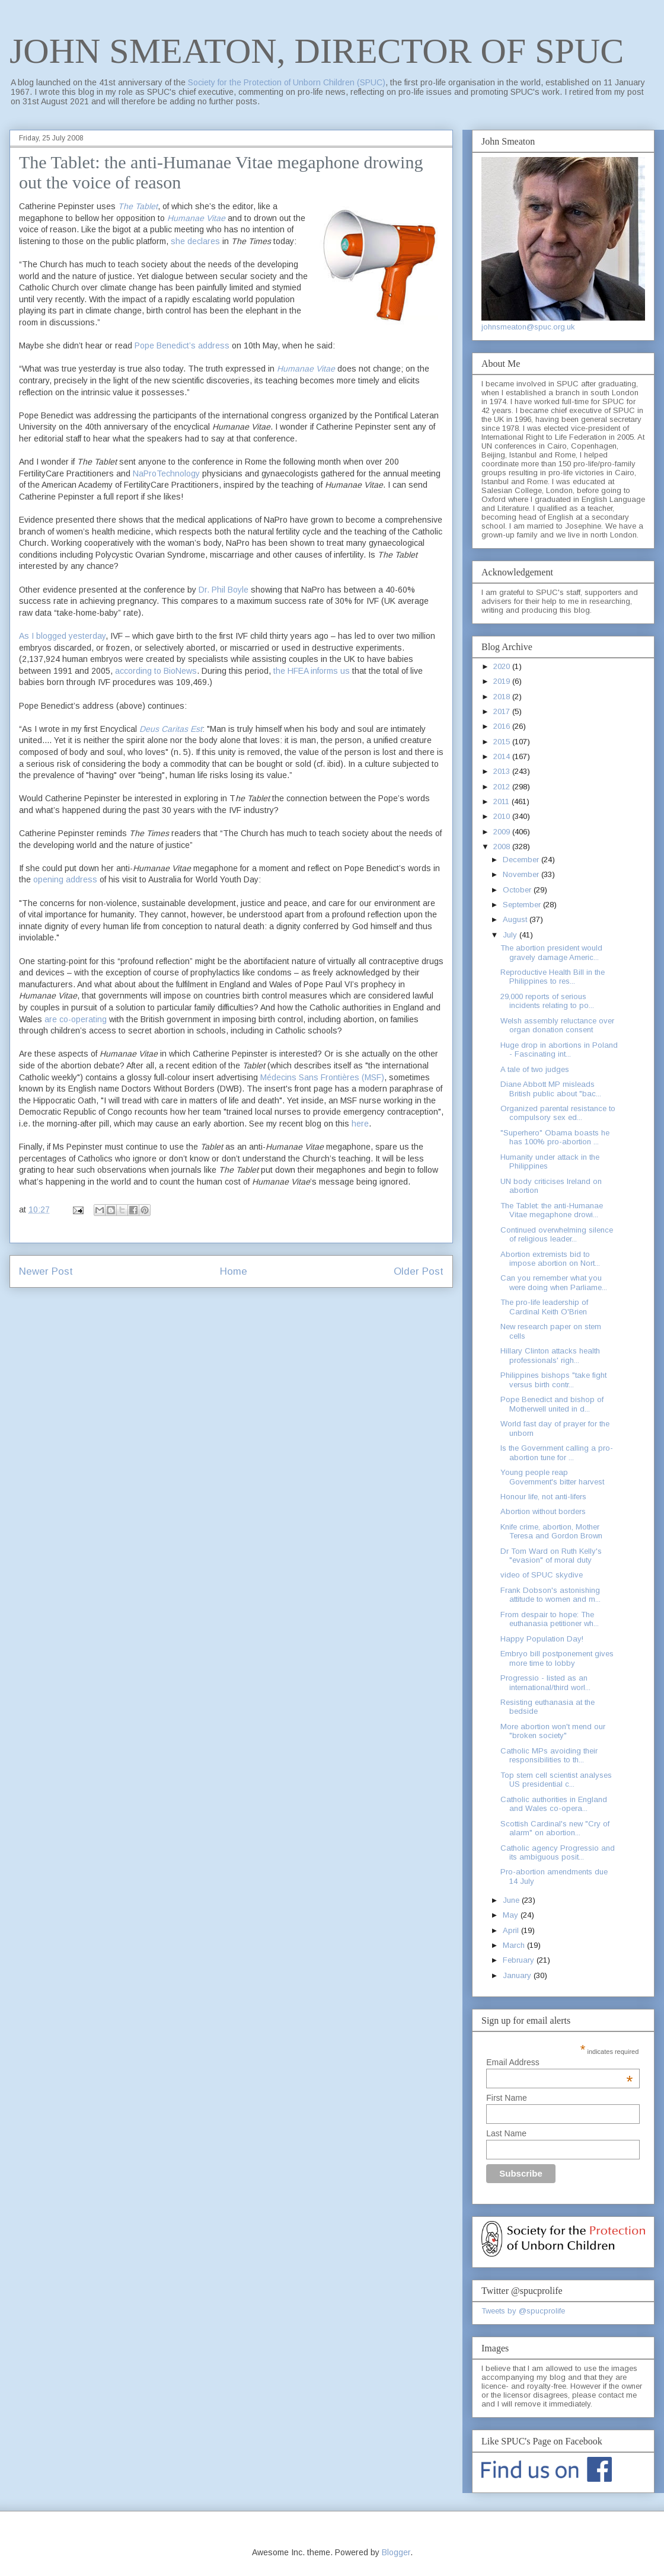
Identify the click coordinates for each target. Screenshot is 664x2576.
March (515, 1945)
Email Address (559, 2062)
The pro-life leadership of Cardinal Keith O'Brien (544, 1307)
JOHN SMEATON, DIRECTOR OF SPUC (316, 51)
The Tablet (138, 206)
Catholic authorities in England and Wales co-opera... (553, 1804)
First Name (506, 2098)
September (523, 904)
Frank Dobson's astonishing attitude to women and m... (550, 1595)
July (511, 934)
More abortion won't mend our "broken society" (552, 1731)
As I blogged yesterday (62, 636)
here (360, 1123)
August (516, 919)
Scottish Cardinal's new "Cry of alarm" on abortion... (554, 1828)
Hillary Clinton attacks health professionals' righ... (550, 1355)
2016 (502, 726)
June (512, 1900)
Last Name (506, 2133)
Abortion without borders (543, 1511)
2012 (502, 786)
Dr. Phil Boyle (223, 589)
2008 (502, 846)
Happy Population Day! (541, 1638)
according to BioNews (156, 671)
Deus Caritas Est (170, 729)
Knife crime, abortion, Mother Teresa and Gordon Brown (551, 1531)
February (520, 1960)
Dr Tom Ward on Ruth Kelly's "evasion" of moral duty (551, 1556)
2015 (502, 741)
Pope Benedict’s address (182, 345)
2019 (502, 681)
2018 (502, 696)
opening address (66, 879)
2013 (502, 771)
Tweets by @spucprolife (523, 2310)
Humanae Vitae (306, 368)
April (512, 1930)
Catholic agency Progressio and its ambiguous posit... (557, 1853)
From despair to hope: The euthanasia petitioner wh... (549, 1619)
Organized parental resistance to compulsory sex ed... (557, 1113)
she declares (195, 241)
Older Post (418, 1271)
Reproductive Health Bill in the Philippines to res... (552, 977)
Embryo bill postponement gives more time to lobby (557, 1658)
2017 (502, 711)
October (518, 889)
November (522, 874)
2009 (502, 831)
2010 (502, 816)
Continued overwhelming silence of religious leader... (556, 1234)
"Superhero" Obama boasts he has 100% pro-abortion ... (554, 1137)
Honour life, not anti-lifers (543, 1496)
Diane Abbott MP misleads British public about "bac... (550, 1089)
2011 (502, 801)
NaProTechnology (166, 473)
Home (233, 1271)
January (518, 1975)
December (522, 859)
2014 (502, 756)
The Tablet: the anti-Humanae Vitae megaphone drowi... (551, 1210)
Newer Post (46, 1271)
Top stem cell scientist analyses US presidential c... (556, 1780)
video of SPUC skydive (541, 1574)
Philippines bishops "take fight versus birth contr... (553, 1380)
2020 (502, 666)
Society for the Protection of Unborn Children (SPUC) (286, 82)
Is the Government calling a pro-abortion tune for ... (556, 1453)
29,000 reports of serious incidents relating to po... (547, 1001)
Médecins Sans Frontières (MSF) (322, 1077)
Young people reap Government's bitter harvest (552, 1477)
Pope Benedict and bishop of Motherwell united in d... (552, 1404)
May (512, 1915)
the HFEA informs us (311, 671)
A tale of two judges (534, 1069)
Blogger (396, 2552)
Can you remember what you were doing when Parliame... (553, 1282)
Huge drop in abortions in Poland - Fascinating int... (559, 1050)
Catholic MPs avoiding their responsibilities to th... (549, 1755)
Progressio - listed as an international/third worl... (545, 1682)
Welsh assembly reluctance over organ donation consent (557, 1025)
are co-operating (75, 1019)
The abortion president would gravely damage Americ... (551, 952)
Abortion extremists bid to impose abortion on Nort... (550, 1259)
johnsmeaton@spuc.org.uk (528, 326)
